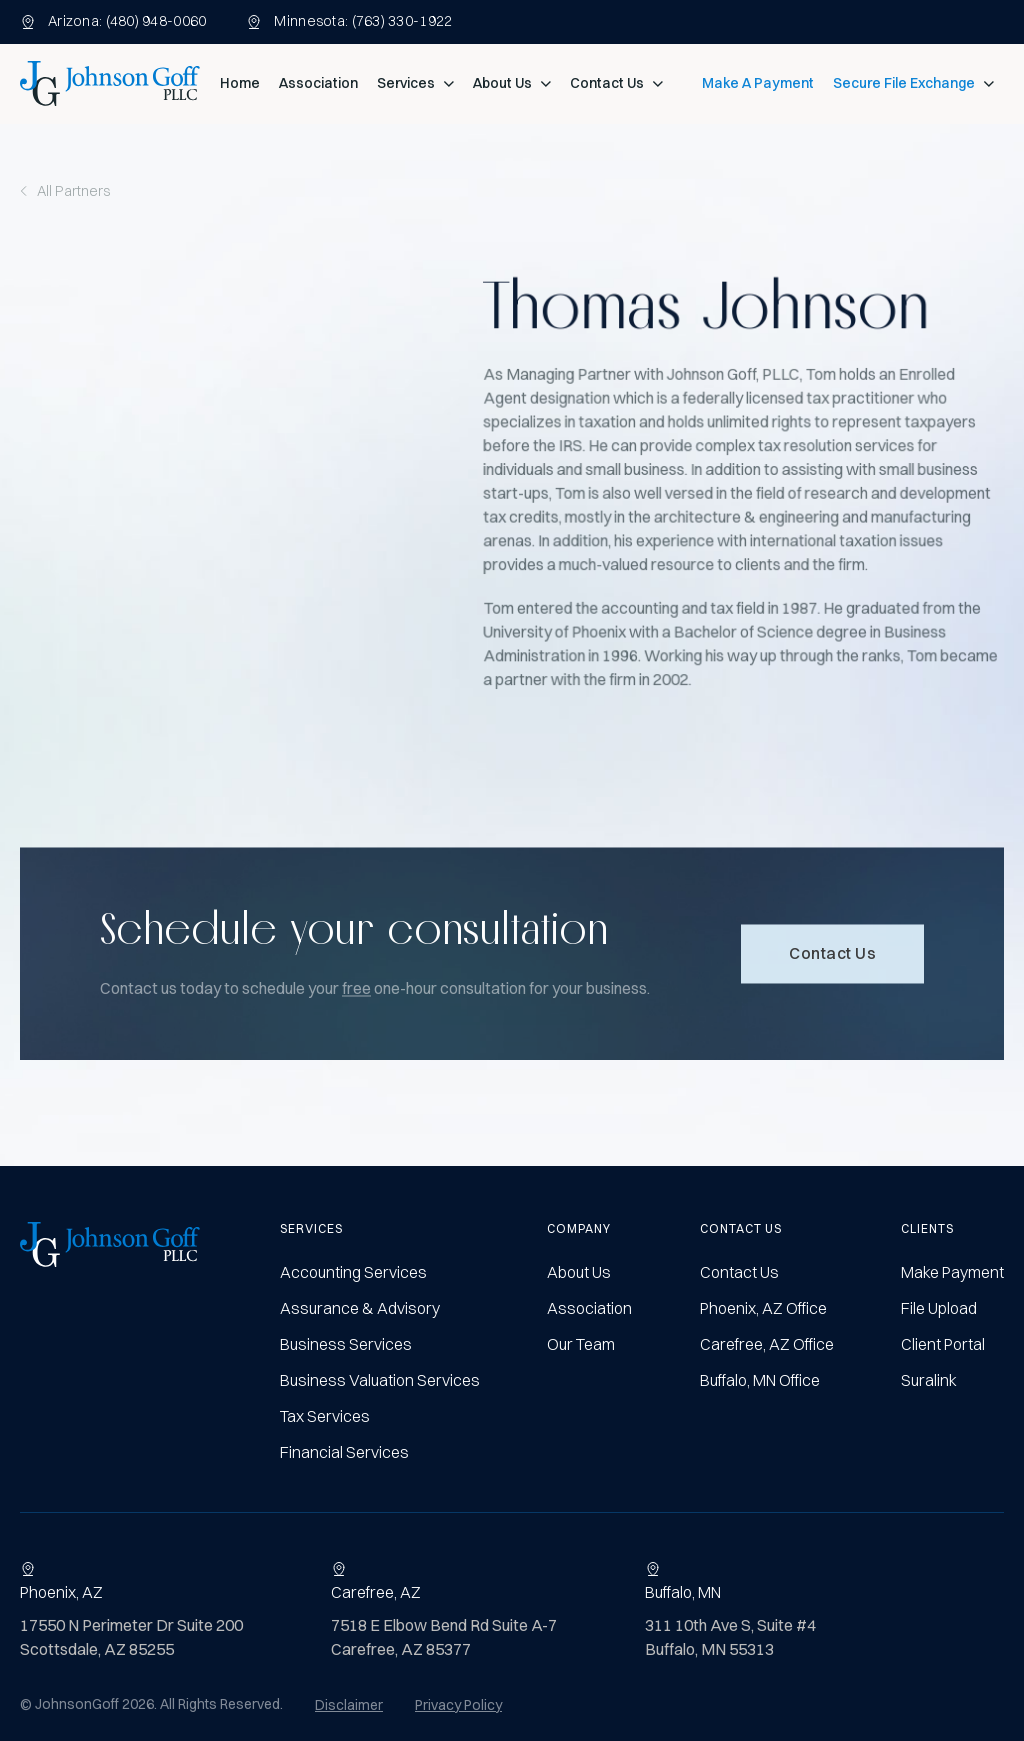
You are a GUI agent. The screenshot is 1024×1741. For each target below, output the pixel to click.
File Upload (939, 1308)
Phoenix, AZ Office (763, 1308)
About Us (502, 83)
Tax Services (325, 1416)
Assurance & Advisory (360, 1308)
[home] (110, 83)
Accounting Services (353, 1272)
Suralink (929, 1380)
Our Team (581, 1344)
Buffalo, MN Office (760, 1380)
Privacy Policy (458, 1705)
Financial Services (344, 1452)
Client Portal (943, 1344)
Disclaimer (349, 1705)
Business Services (346, 1344)
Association (318, 83)
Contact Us (607, 83)
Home (240, 83)
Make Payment (952, 1272)
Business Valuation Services (380, 1380)
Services (406, 83)
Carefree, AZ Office (767, 1344)
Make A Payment (758, 83)
